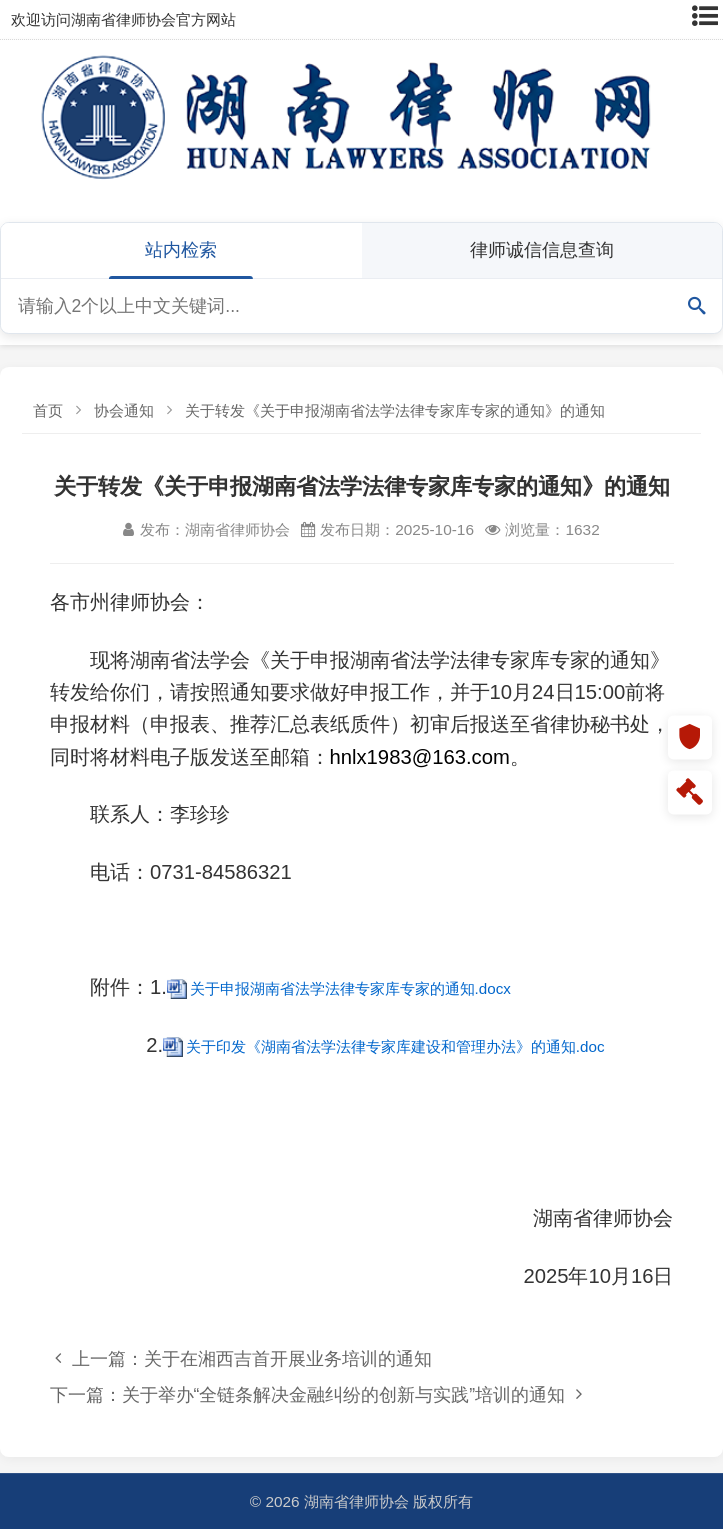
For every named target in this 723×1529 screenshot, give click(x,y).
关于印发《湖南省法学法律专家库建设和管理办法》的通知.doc (395, 1046)
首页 (48, 410)
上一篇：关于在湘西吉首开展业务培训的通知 (243, 1358)
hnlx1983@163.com (420, 757)
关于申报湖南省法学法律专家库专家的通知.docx (350, 988)
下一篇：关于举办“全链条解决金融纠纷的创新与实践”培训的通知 (316, 1394)
